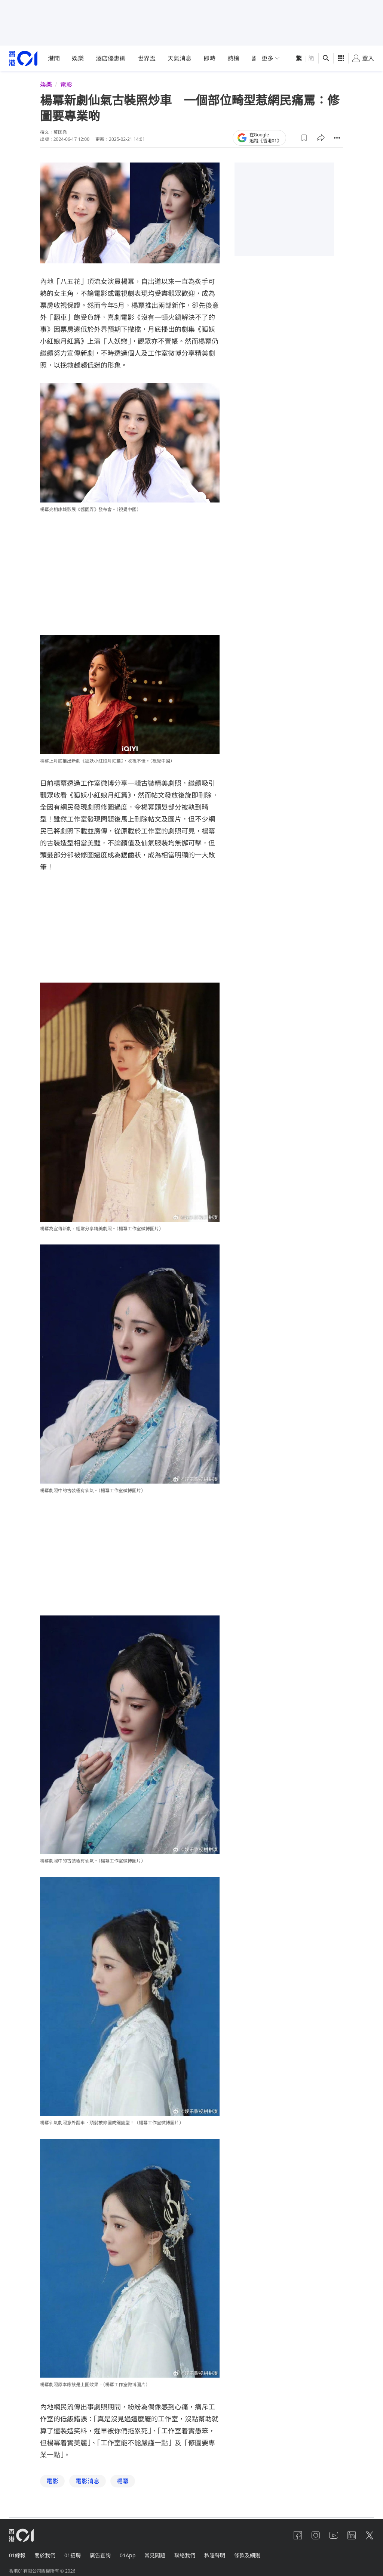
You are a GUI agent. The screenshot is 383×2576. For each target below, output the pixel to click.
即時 (209, 58)
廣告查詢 (100, 2554)
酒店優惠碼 (111, 58)
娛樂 (78, 58)
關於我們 (44, 2554)
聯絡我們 (184, 2554)
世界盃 (147, 58)
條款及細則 (247, 2554)
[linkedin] (351, 2534)
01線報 (17, 2554)
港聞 (54, 58)
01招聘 (72, 2554)
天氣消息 (180, 58)
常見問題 (154, 2554)
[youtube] (333, 2534)
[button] (304, 137)
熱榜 (233, 58)
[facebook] (297, 2534)
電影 (66, 84)
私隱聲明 (214, 2554)
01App (127, 2554)
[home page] (23, 58)
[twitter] (369, 2534)
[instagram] (315, 2534)
